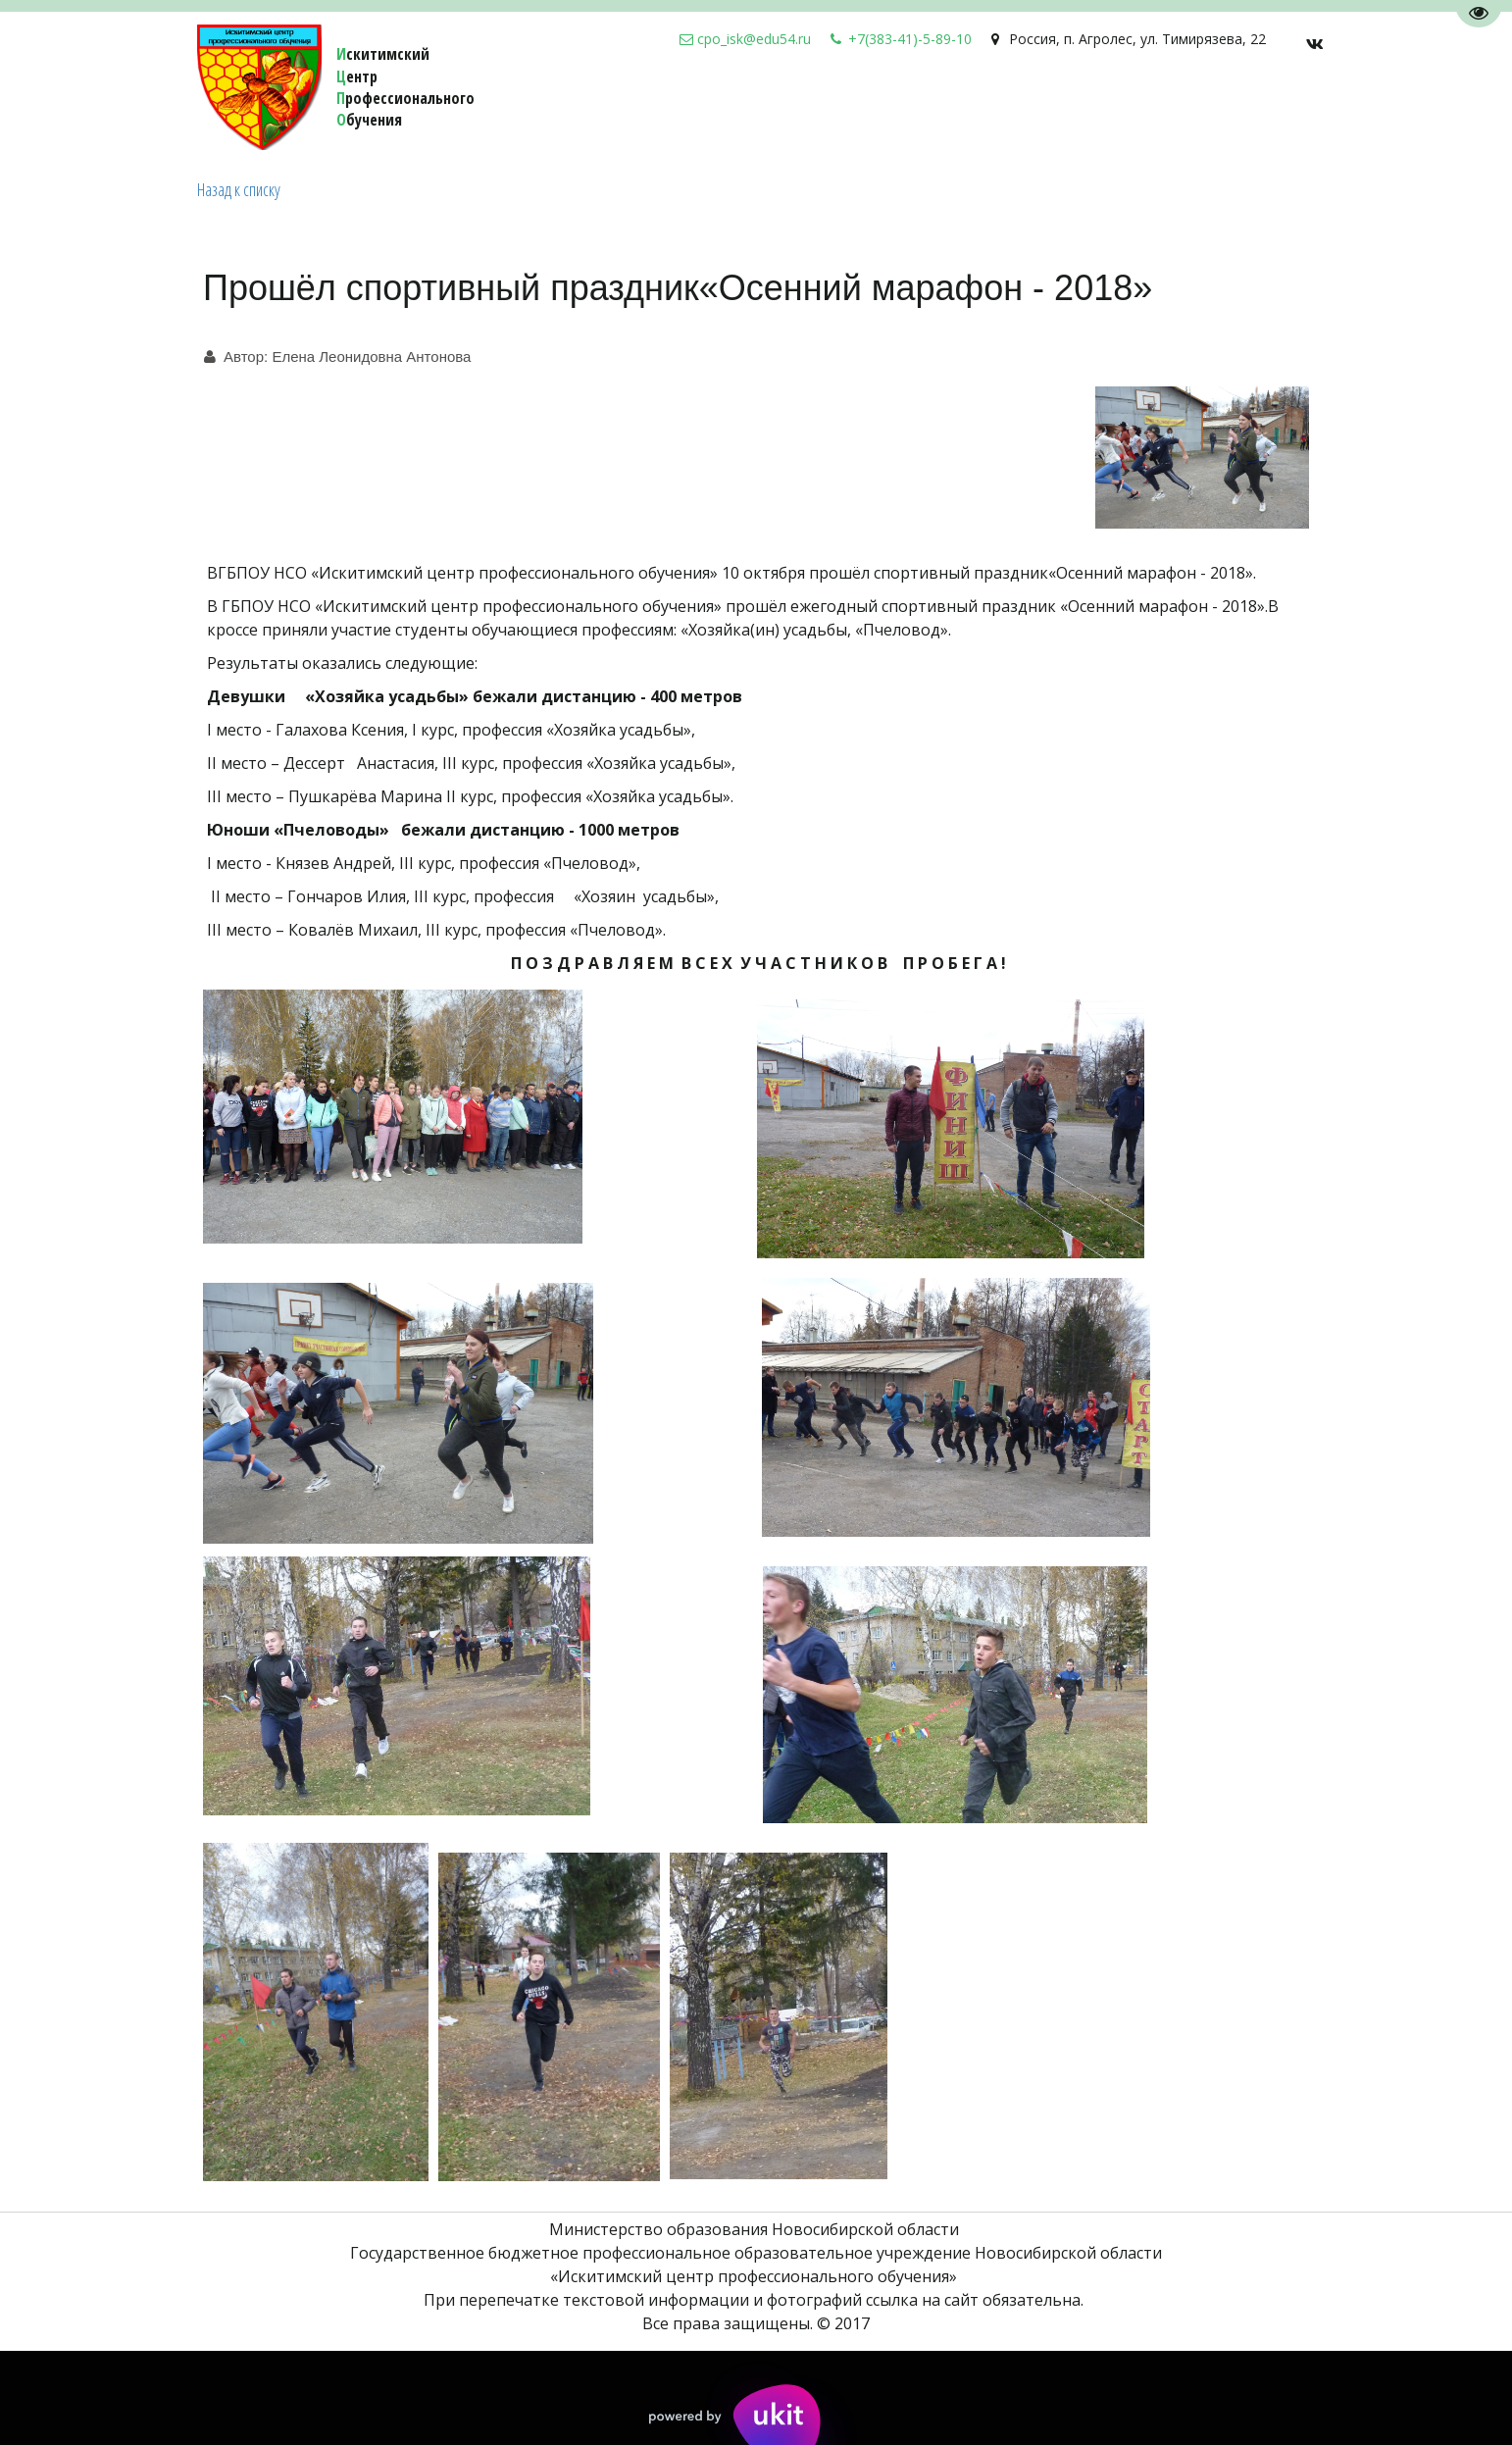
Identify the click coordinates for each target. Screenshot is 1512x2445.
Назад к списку (238, 189)
